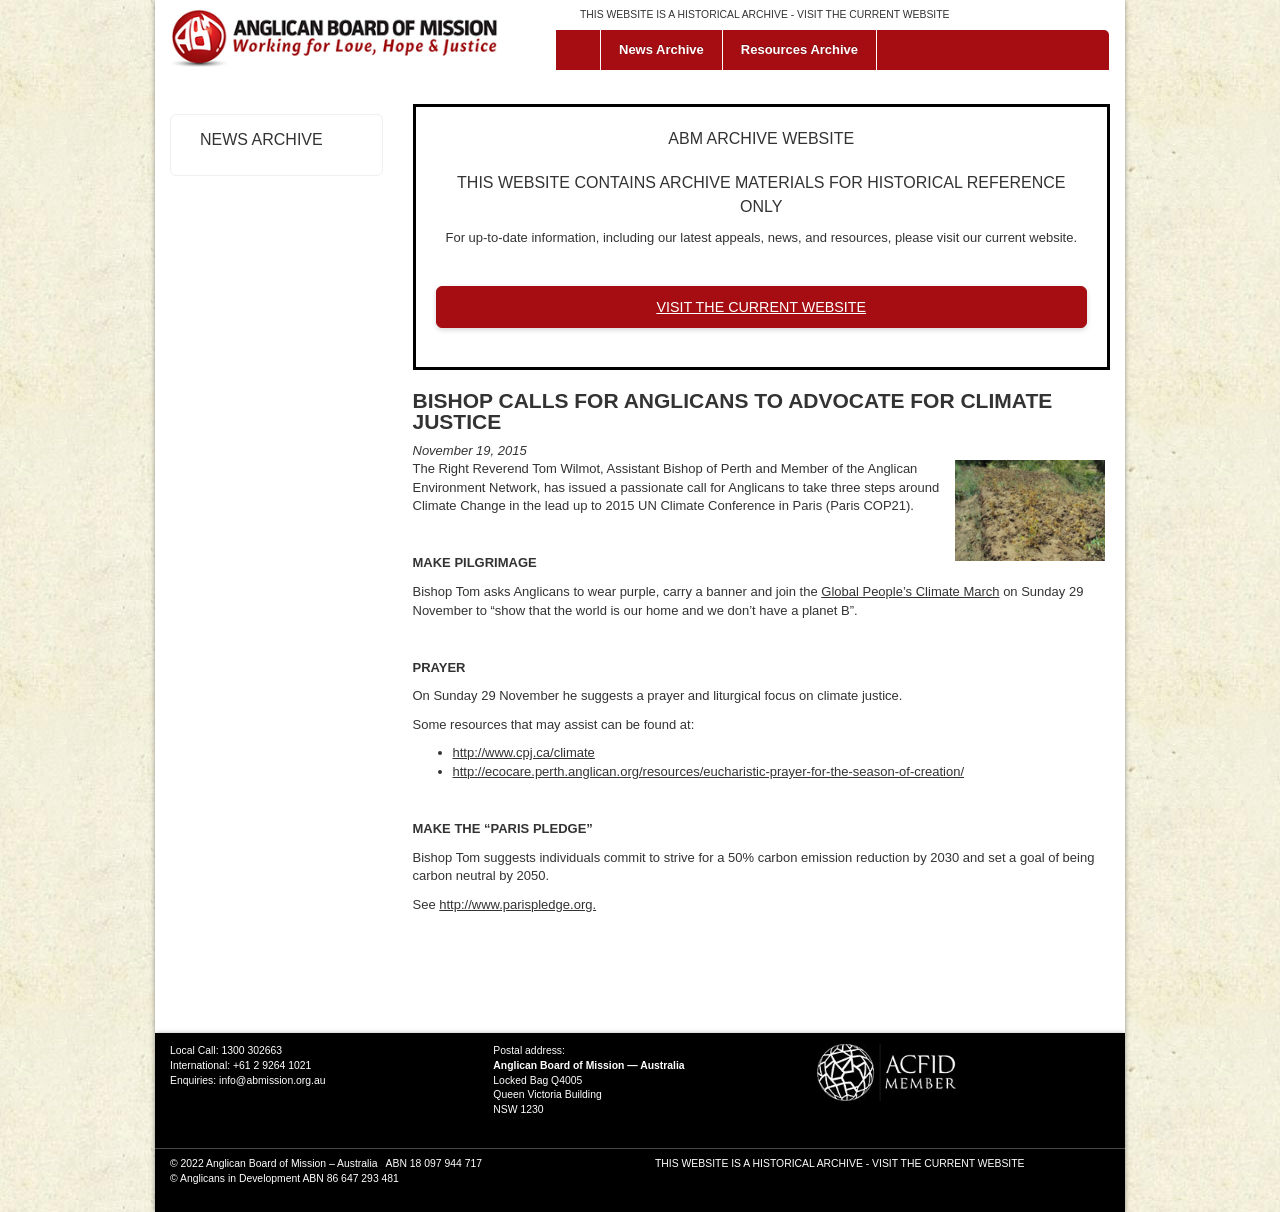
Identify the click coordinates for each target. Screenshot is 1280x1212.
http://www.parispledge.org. (517, 904)
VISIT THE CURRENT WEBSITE (873, 14)
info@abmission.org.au (272, 1080)
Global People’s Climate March (910, 591)
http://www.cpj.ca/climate (524, 752)
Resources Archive (799, 49)
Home (582, 50)
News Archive (661, 49)
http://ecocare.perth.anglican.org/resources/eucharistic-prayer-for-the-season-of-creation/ (709, 771)
